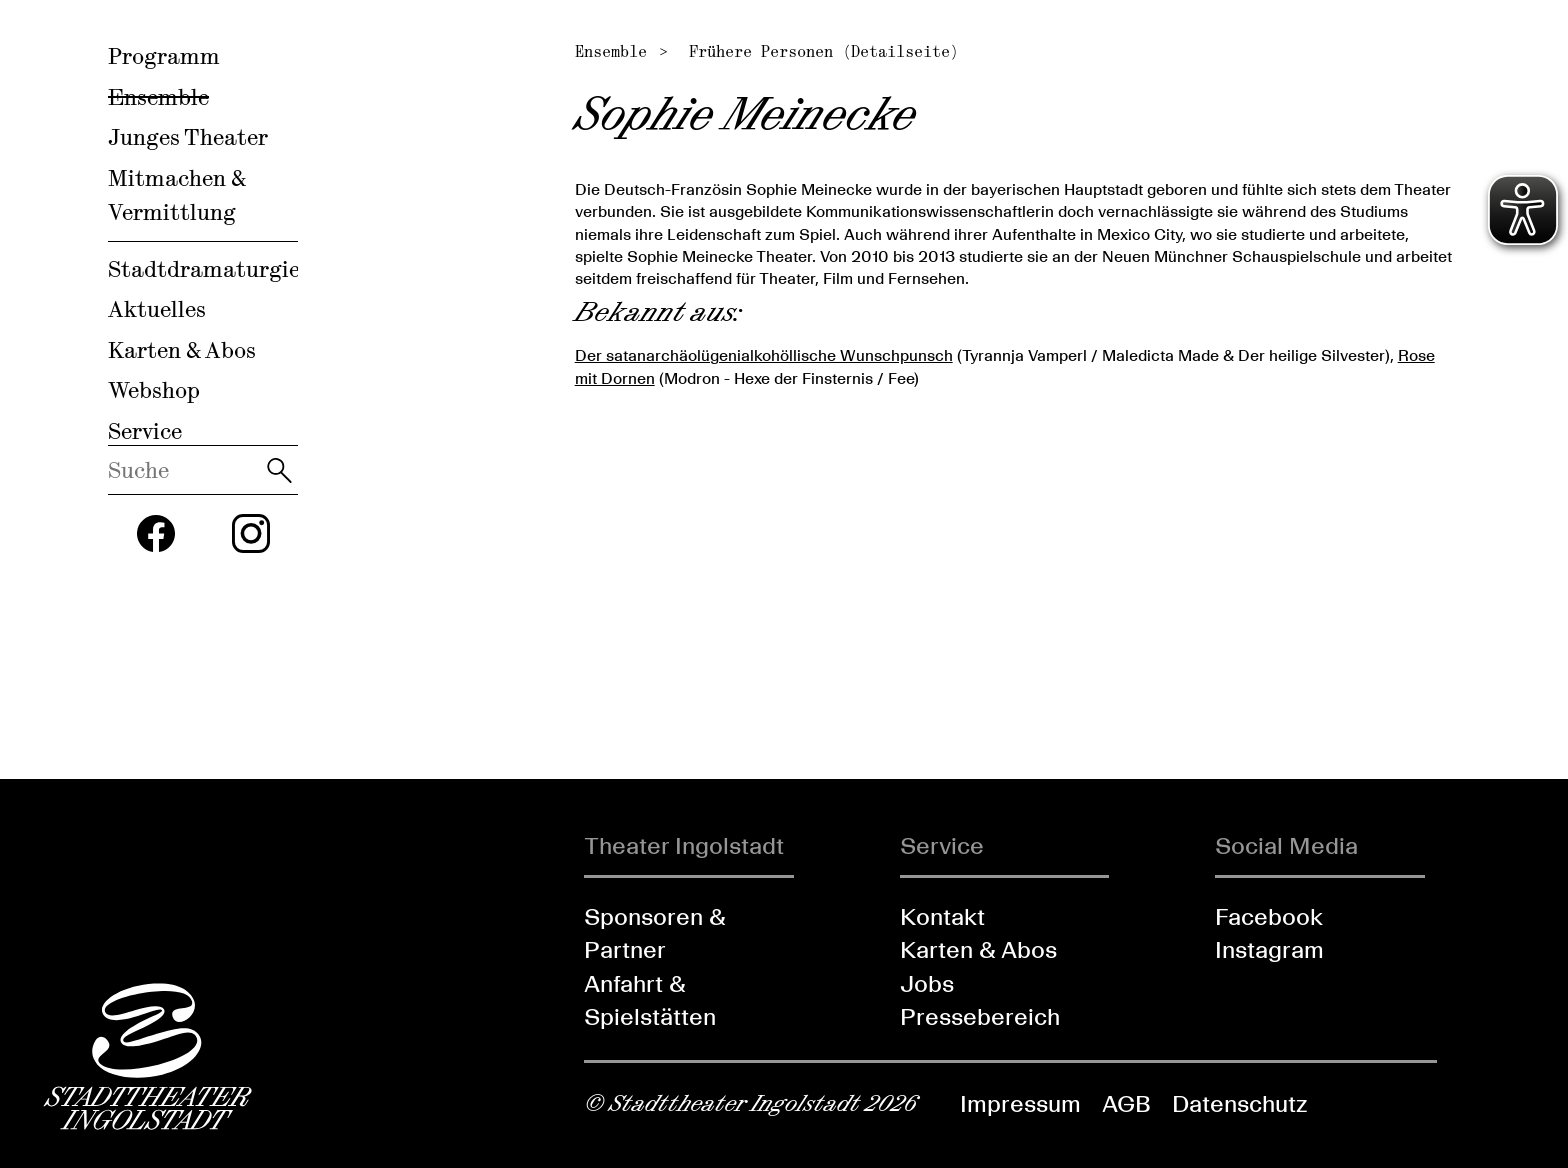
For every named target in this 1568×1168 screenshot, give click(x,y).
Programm (164, 56)
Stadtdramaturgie (204, 269)
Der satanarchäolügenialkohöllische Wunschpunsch (764, 355)
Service (145, 431)
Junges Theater (188, 137)
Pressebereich (980, 1016)
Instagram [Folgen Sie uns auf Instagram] (1269, 949)
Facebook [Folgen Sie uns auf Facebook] (1269, 916)
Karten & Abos (182, 350)
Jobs (927, 983)
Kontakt (942, 916)
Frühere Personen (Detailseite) (824, 51)
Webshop (154, 390)
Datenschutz (1239, 1103)
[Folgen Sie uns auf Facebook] (156, 534)
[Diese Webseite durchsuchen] (184, 470)
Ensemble (158, 97)
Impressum (1020, 1103)
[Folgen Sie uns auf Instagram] (251, 533)
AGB (1126, 1103)
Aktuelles (157, 309)
